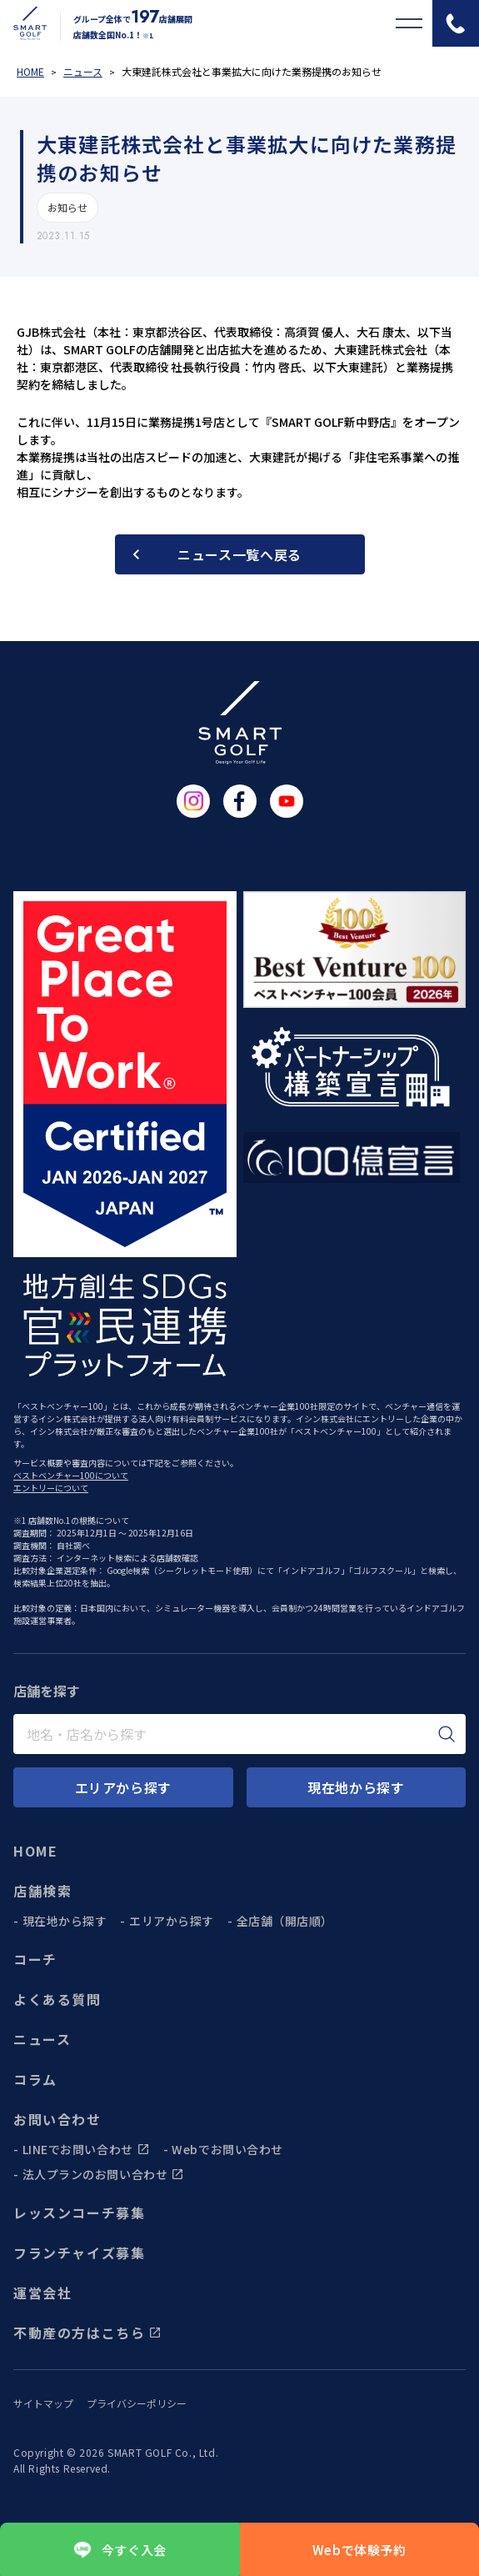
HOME (35, 1851)
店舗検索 (42, 1891)
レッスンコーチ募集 (79, 2213)
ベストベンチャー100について (70, 1475)
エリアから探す (171, 1920)
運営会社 (42, 2293)
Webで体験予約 (359, 2549)
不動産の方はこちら (87, 2333)
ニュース (42, 2039)
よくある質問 (57, 1999)
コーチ (35, 1959)
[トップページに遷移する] (23, 23)
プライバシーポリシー (137, 2403)
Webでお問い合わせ (227, 2149)
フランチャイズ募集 (79, 2253)
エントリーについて (50, 1487)
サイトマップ (43, 2403)
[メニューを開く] (409, 23)
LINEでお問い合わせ (86, 2149)
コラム (35, 2079)
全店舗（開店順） (285, 1920)
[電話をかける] (455, 23)
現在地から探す (64, 1920)
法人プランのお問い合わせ (103, 2174)
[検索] (446, 1734)
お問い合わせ (57, 2119)
